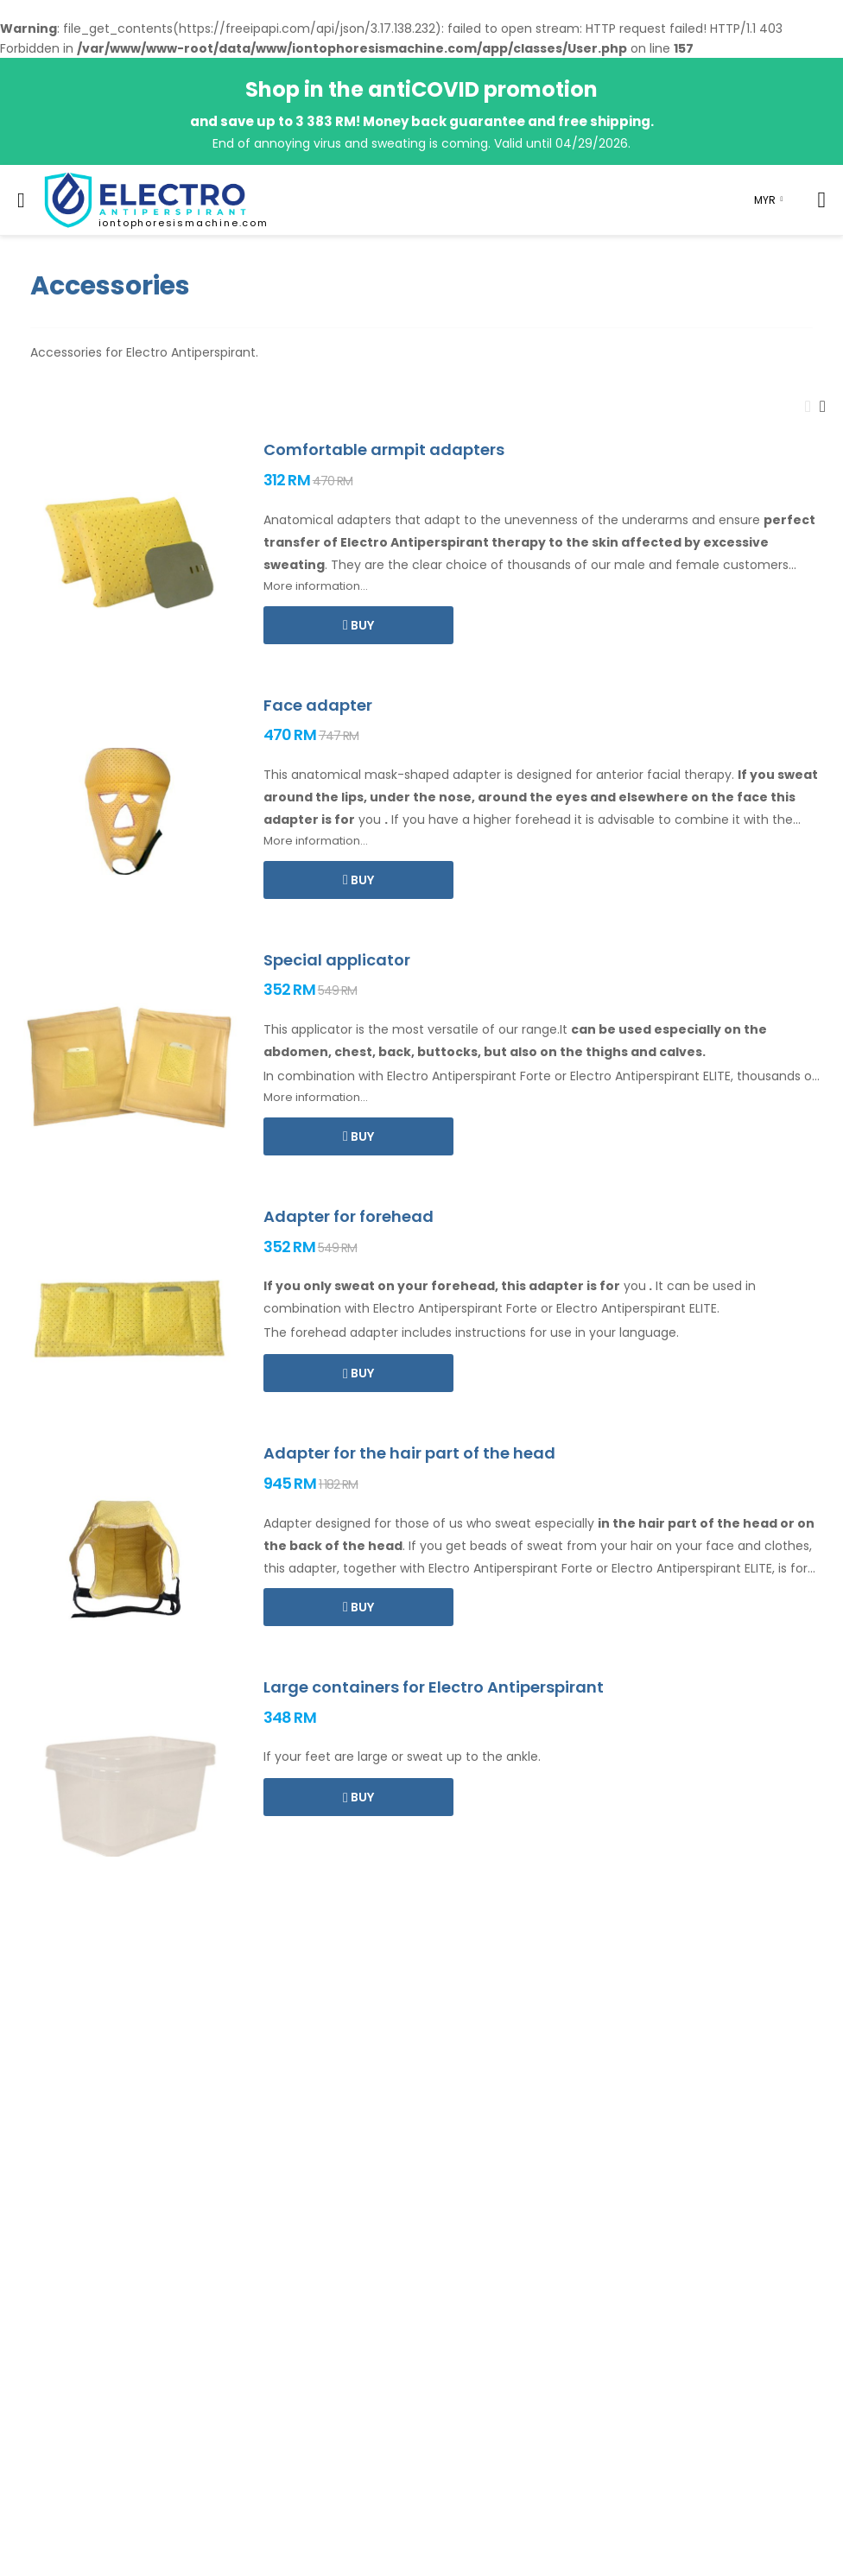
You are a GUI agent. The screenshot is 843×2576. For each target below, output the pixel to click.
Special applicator (336, 960)
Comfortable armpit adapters (383, 449)
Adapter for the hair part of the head (409, 1453)
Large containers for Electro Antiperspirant (433, 1687)
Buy (361, 625)
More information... (315, 586)
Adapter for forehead (348, 1216)
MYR (765, 200)
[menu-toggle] (21, 200)
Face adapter (317, 705)
